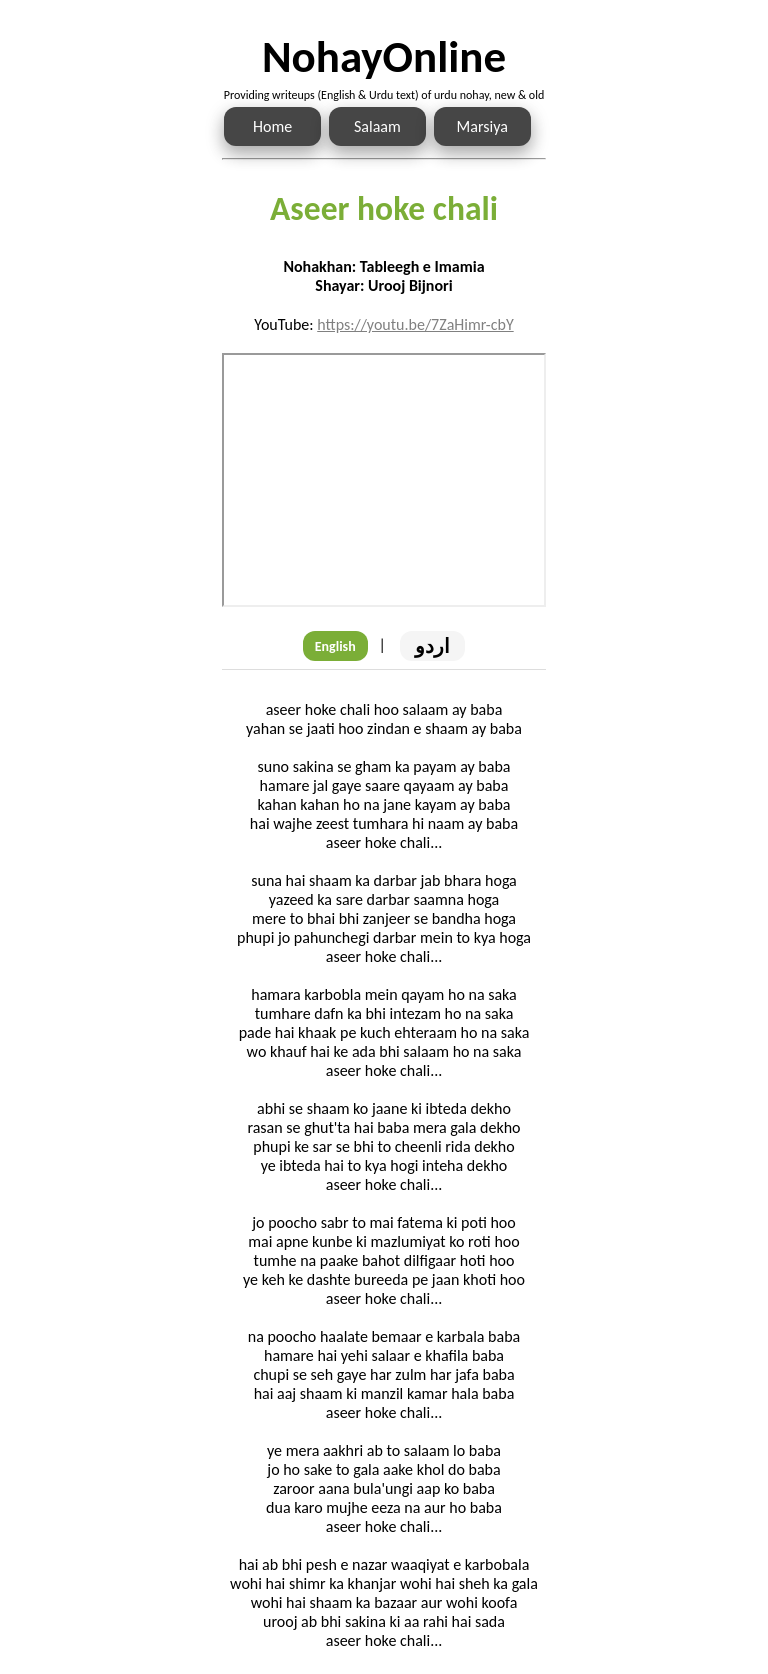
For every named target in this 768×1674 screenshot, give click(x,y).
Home (272, 126)
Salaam (377, 126)
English (335, 646)
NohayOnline (384, 56)
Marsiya (482, 126)
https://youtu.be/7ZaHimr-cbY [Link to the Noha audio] (415, 324)
